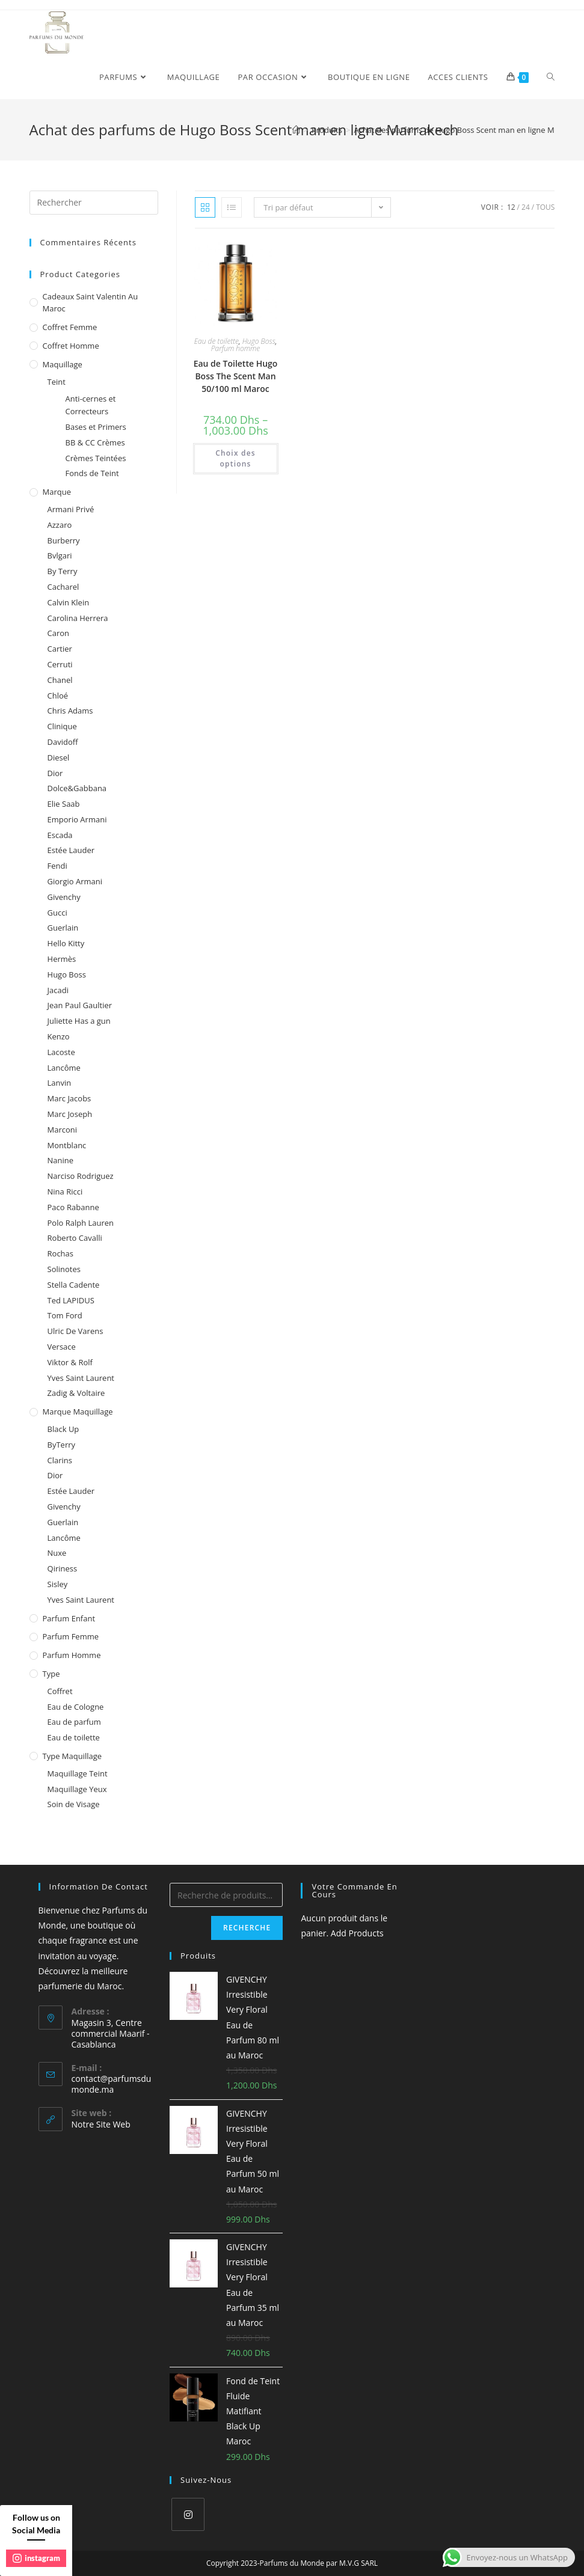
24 (525, 207)
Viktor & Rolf (70, 1362)
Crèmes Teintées (96, 458)
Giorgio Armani (75, 881)
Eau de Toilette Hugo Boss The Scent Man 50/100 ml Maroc (236, 376)
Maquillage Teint (78, 1773)
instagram (36, 2558)
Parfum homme (235, 348)
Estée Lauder (71, 850)
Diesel (59, 757)
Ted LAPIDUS (71, 1300)
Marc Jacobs (69, 1098)
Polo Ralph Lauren (81, 1222)
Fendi (57, 865)
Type (51, 1673)
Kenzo (59, 1036)
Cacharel (63, 586)
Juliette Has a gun (79, 1020)
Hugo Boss (258, 341)
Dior (55, 773)
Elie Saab (64, 803)
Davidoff (63, 741)
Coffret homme (71, 345)
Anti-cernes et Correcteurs (91, 405)
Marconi (63, 1129)
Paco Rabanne (73, 1207)
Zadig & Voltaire (76, 1392)
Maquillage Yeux (77, 1789)
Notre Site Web (101, 2124)
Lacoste (61, 1052)
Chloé (58, 695)
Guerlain (63, 927)
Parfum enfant (69, 1618)
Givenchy (64, 897)
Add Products (357, 1933)
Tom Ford (65, 1315)
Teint (57, 381)
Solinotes (64, 1269)
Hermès (62, 958)
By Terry (63, 571)
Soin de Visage (74, 1804)
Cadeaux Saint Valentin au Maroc (90, 302)
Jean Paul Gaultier (80, 1005)
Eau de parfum (74, 1721)
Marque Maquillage (78, 1411)
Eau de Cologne (76, 1706)
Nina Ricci (65, 1191)
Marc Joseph (70, 1114)
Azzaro (60, 524)
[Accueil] (296, 129)
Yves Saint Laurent (81, 1377)
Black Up (63, 1429)
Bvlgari (60, 555)
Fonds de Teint (92, 473)
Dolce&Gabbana (77, 788)
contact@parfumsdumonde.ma (112, 2084)
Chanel (60, 680)
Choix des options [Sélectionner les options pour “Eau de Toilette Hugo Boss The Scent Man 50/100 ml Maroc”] (235, 458)
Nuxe (57, 1552)
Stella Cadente (74, 1284)
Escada (60, 835)
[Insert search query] (94, 203)
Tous (545, 207)
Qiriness (63, 1568)
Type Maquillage (72, 1756)
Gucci (57, 912)
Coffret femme (70, 327)
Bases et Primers (96, 426)
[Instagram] (187, 2514)
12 (511, 207)
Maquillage (62, 364)
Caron (59, 633)
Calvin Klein (69, 602)
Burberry (64, 540)
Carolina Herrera (78, 618)
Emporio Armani (77, 819)
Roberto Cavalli (75, 1237)
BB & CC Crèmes (95, 442)
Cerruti (60, 664)
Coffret (60, 1691)
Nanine (61, 1160)
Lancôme (64, 1067)
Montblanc (67, 1145)
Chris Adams (70, 710)
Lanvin (60, 1082)
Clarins (60, 1460)
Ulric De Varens (75, 1331)
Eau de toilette (216, 341)
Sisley (58, 1584)
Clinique (62, 726)
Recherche (247, 1928)
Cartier (60, 648)
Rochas (60, 1253)
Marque (57, 491)
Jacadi (58, 990)
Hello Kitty (66, 943)
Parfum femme (71, 1636)
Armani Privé (71, 509)
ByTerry (62, 1444)
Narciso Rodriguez (81, 1175)
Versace (62, 1346)
